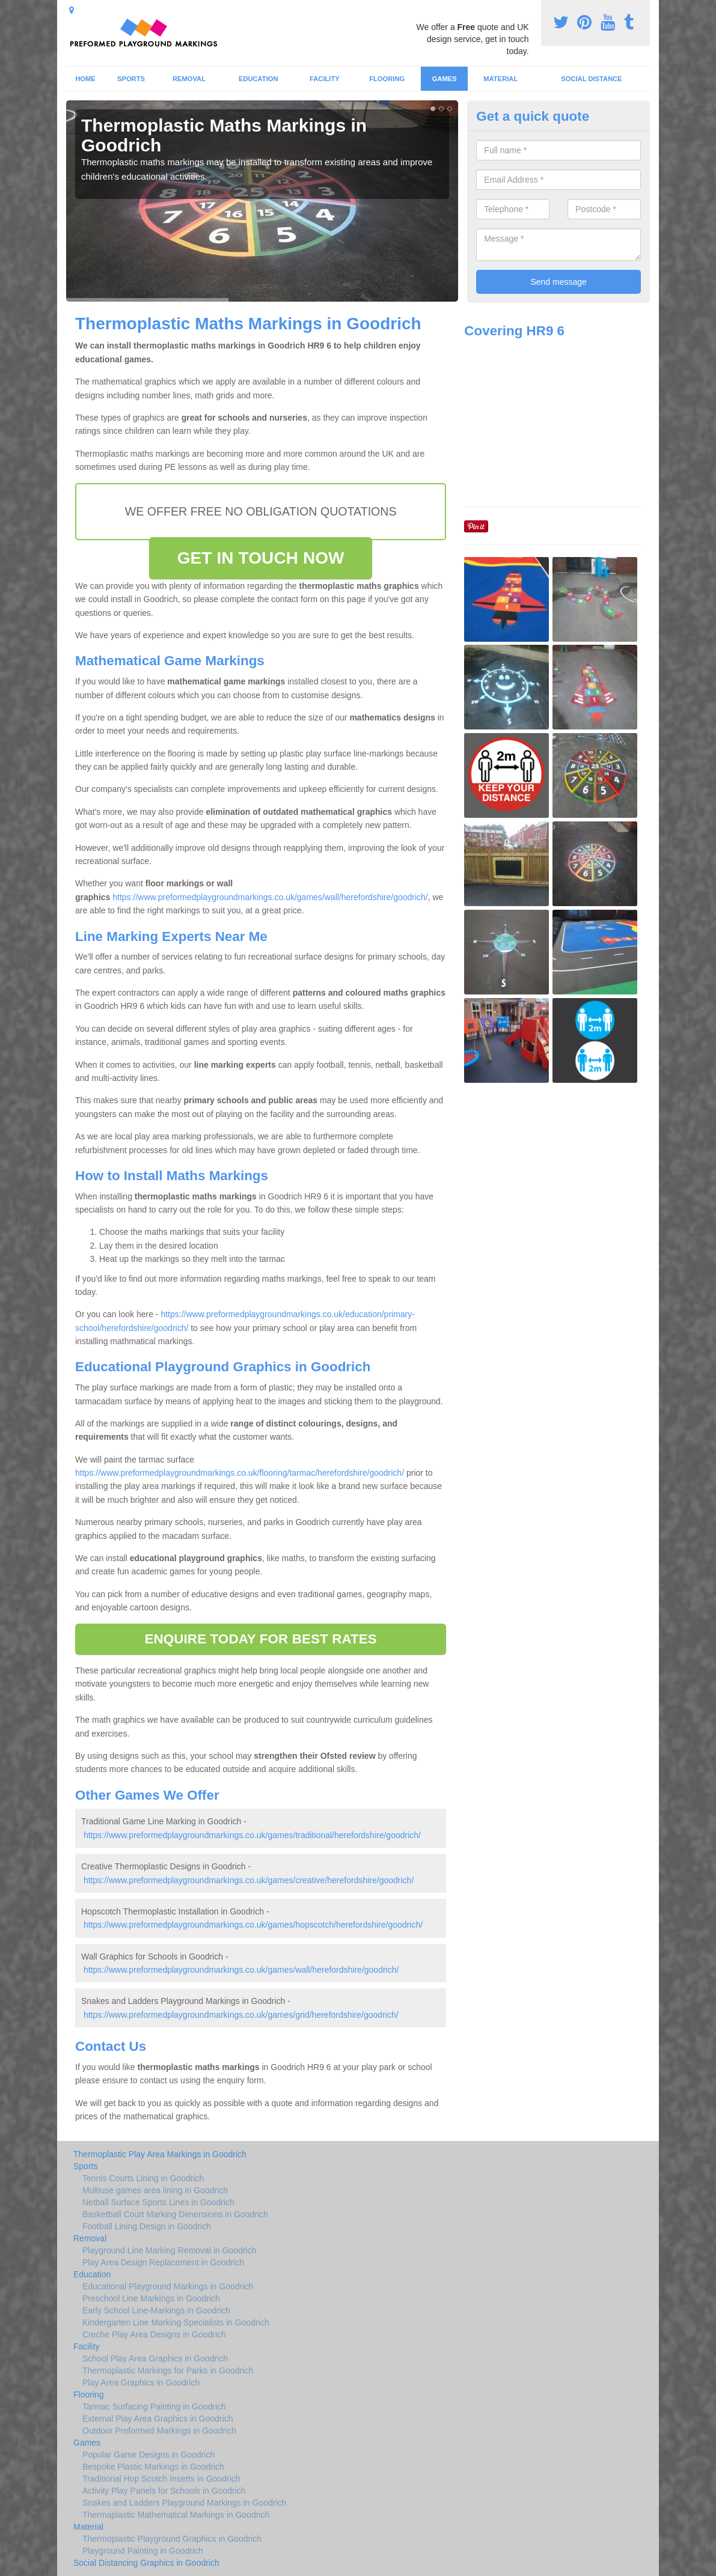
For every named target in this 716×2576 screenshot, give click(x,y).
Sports (131, 78)
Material (500, 78)
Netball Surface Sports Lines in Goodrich (158, 2202)
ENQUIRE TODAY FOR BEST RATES (260, 1638)
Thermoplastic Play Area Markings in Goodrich (159, 2154)
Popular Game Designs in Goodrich (148, 2454)
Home (85, 78)
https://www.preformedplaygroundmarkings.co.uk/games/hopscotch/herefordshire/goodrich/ (253, 1924)
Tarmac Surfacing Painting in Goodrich (154, 2406)
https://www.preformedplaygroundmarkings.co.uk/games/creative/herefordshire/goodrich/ (249, 1880)
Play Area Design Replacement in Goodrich (163, 2262)
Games (444, 78)
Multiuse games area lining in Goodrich (155, 2190)
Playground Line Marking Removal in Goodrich (169, 2250)
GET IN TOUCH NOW (260, 558)
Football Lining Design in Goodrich (146, 2226)
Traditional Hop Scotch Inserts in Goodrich (161, 2478)
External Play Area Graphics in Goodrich (157, 2418)
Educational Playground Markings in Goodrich (167, 2286)
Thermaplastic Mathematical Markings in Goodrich (175, 2515)
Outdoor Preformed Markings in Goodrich (159, 2430)
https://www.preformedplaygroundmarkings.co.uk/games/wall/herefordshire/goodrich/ (269, 897)
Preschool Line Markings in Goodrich (151, 2298)
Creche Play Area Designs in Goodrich (154, 2334)
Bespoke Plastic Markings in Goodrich (153, 2466)
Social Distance (591, 78)
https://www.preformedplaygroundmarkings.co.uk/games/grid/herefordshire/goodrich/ (241, 2015)
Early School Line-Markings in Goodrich (156, 2310)
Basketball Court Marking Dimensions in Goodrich (175, 2214)
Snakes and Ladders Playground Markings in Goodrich (184, 2502)
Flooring (387, 78)
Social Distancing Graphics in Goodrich (146, 2563)
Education (258, 78)
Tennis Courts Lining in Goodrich (143, 2178)
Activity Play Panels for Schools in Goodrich (164, 2490)
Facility (325, 78)
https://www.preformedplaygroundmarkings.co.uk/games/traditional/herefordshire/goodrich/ (252, 1835)
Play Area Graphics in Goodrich (141, 2382)
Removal (189, 78)
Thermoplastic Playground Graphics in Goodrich (172, 2539)
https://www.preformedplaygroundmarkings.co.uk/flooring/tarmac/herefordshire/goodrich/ (239, 1473)
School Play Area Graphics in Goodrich (155, 2358)
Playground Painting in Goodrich (142, 2551)
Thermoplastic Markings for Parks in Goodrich (167, 2370)
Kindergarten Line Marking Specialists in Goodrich (175, 2322)
